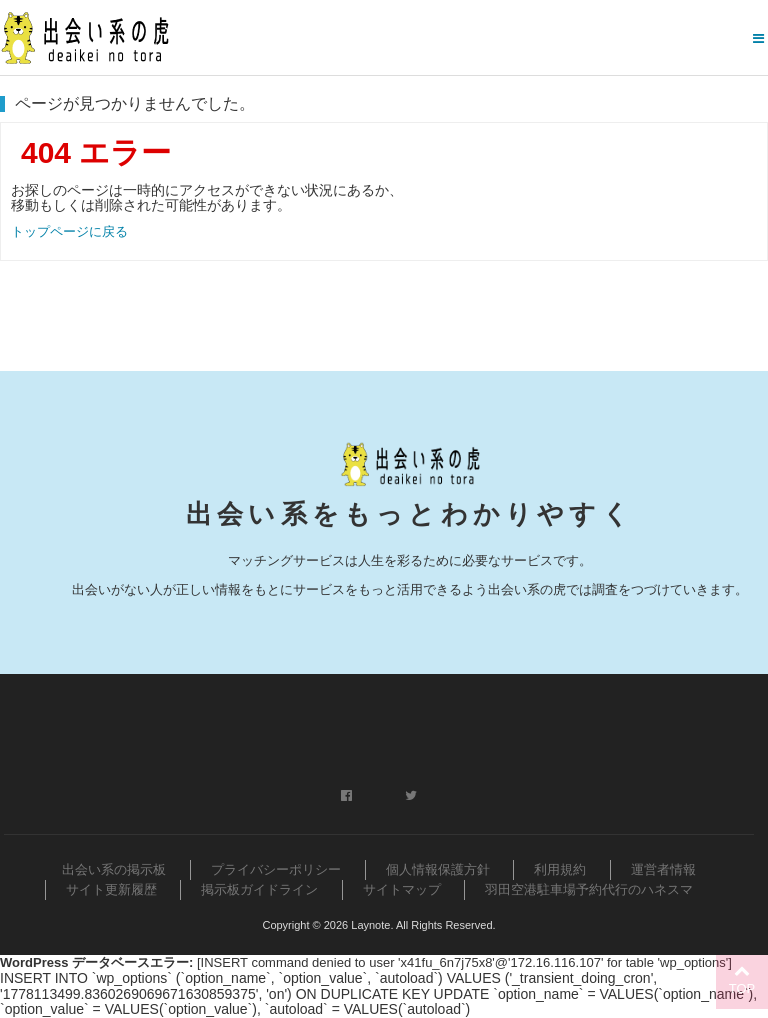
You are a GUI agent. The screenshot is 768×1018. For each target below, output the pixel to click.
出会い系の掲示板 (114, 869)
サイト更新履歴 (111, 889)
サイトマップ (402, 889)
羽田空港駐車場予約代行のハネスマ (589, 889)
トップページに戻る (69, 231)
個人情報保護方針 (438, 869)
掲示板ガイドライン (259, 889)
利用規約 (560, 869)
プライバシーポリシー (276, 869)
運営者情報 (663, 869)
